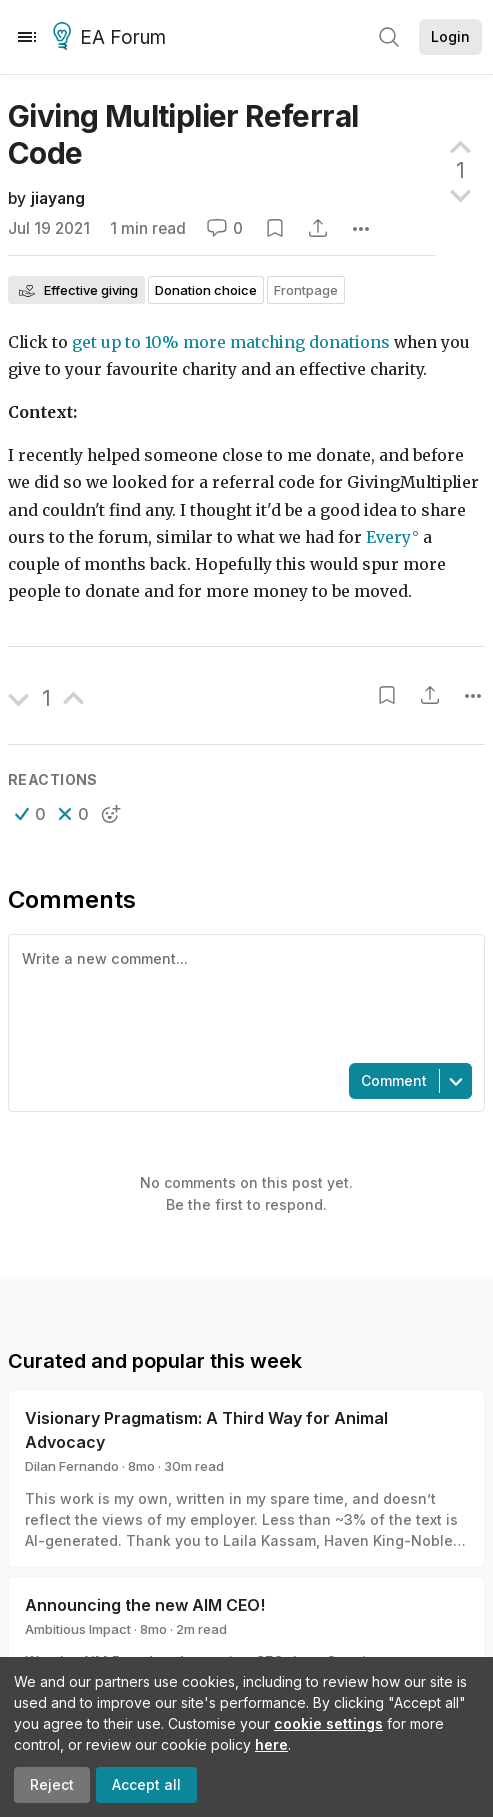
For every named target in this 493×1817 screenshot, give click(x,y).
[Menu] (27, 37)
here (271, 1744)
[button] (30, 814)
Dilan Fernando (72, 1466)
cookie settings (328, 1723)
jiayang (58, 198)
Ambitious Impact (78, 1629)
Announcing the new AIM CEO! (145, 1605)
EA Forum (112, 38)
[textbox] (242, 997)
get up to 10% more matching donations (231, 342)
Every (388, 537)
